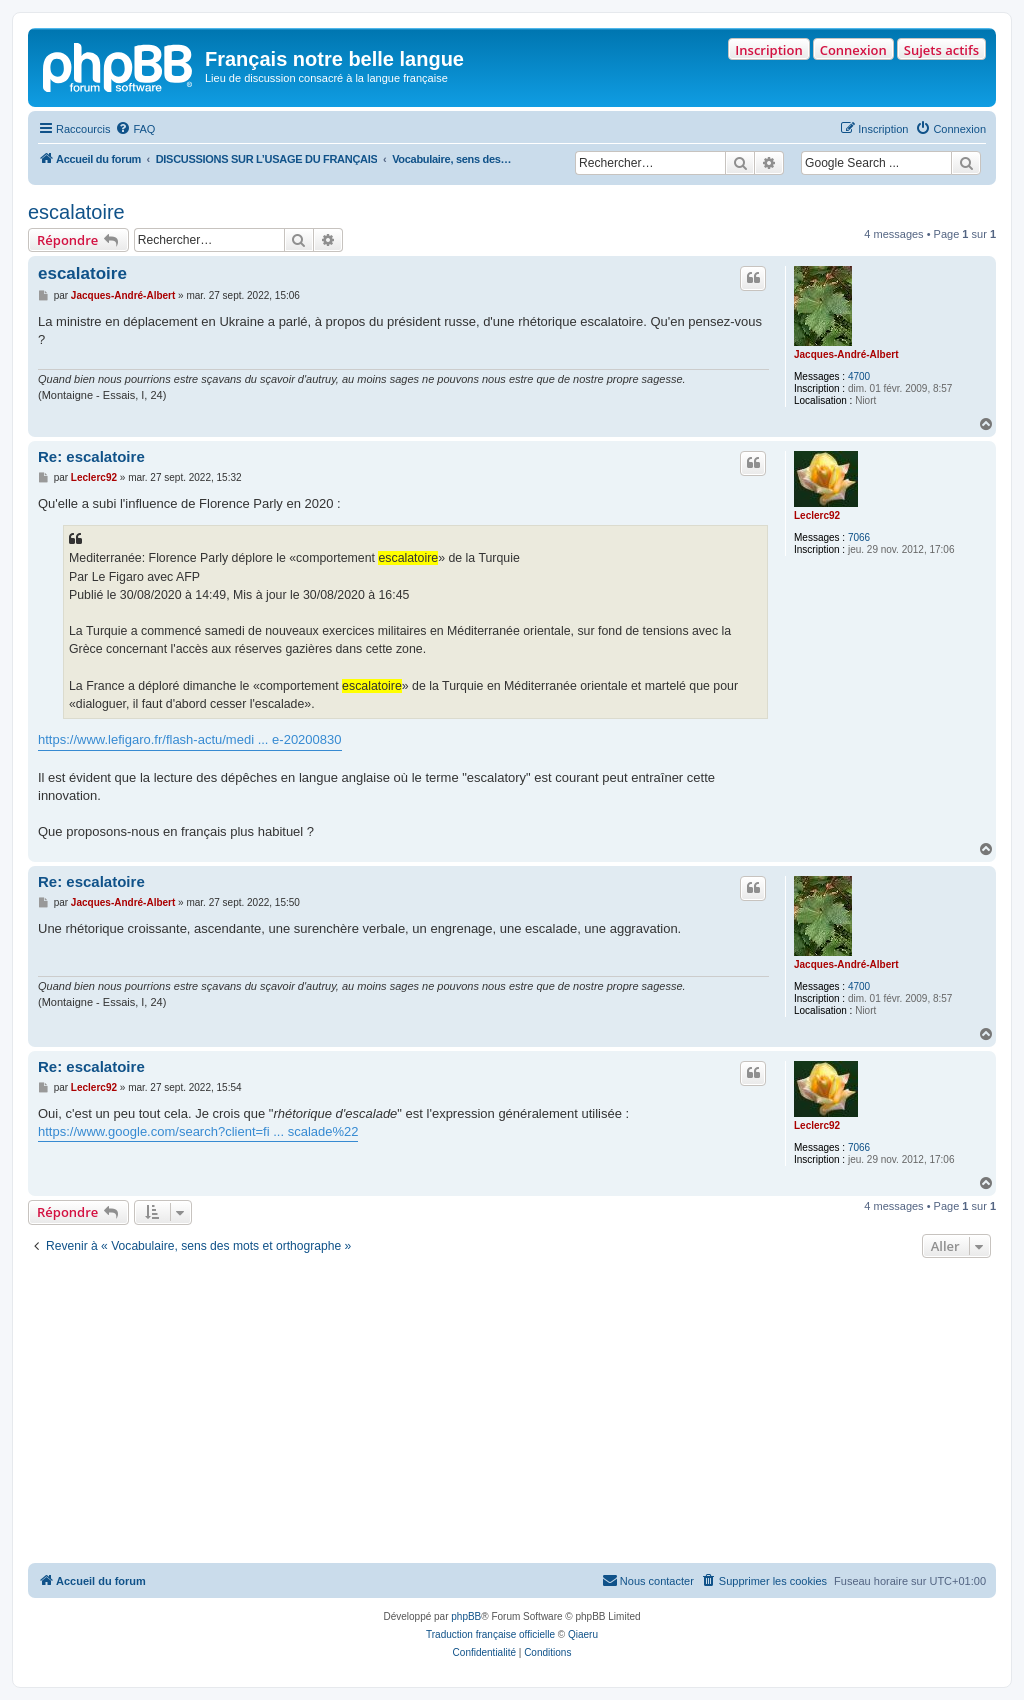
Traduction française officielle (490, 1634)
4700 (859, 376)
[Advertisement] (512, 1413)
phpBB (466, 1616)
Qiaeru (583, 1634)
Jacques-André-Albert (846, 354)
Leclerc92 (817, 515)
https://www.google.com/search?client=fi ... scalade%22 (198, 1131)
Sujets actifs (941, 50)
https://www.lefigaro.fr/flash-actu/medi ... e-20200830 (190, 739)
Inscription (768, 50)
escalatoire (76, 212)
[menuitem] (135, 129)
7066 (859, 537)
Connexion (853, 50)
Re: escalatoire (91, 456)
